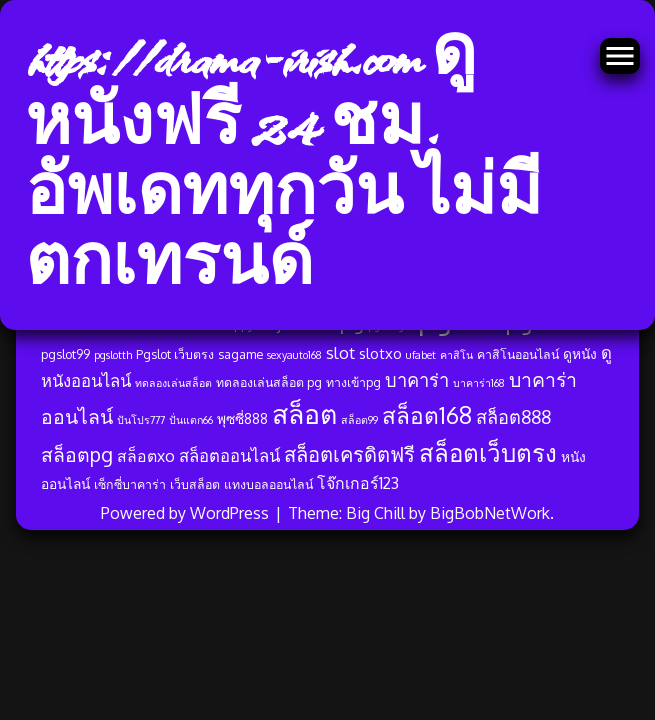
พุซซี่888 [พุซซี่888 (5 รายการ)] (242, 418)
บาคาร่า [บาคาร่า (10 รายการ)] (417, 379)
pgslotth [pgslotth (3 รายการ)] (113, 355)
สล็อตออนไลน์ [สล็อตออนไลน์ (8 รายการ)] (229, 455)
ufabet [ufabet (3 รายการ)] (421, 355)
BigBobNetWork (490, 513)
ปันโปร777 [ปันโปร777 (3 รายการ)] (141, 420)
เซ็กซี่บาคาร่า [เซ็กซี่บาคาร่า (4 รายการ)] (130, 484)
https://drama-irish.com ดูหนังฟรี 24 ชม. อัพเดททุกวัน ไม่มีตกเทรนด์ (283, 165)
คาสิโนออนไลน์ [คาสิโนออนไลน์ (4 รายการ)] (518, 354)
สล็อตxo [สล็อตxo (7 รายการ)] (146, 456)
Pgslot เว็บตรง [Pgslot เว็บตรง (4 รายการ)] (175, 354)
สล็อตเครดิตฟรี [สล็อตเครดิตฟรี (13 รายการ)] (349, 454)
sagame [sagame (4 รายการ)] (240, 354)
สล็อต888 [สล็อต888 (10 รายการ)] (513, 416)
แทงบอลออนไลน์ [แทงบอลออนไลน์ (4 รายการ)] (268, 484)
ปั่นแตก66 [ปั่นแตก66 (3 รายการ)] (191, 420)
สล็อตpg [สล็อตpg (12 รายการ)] (77, 454)
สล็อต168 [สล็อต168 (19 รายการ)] (427, 415)
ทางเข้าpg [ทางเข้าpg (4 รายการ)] (353, 382)
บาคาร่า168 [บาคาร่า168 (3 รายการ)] (479, 383)
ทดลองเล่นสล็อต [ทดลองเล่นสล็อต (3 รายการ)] (173, 383)
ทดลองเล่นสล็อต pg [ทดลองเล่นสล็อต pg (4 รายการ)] (269, 382)
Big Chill (375, 513)
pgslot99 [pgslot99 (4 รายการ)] (65, 354)
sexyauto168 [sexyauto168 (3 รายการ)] (294, 355)
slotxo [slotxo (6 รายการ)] (380, 353)
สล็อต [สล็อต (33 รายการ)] (304, 413)
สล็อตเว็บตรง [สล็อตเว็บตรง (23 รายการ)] (488, 452)
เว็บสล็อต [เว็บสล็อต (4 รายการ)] (195, 484)
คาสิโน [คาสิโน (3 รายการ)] (456, 355)
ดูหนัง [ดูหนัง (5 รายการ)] (580, 353)
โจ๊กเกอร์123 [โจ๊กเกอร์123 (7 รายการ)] (358, 483)
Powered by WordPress (187, 513)
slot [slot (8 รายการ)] (340, 352)
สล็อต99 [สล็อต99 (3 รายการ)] (359, 420)
